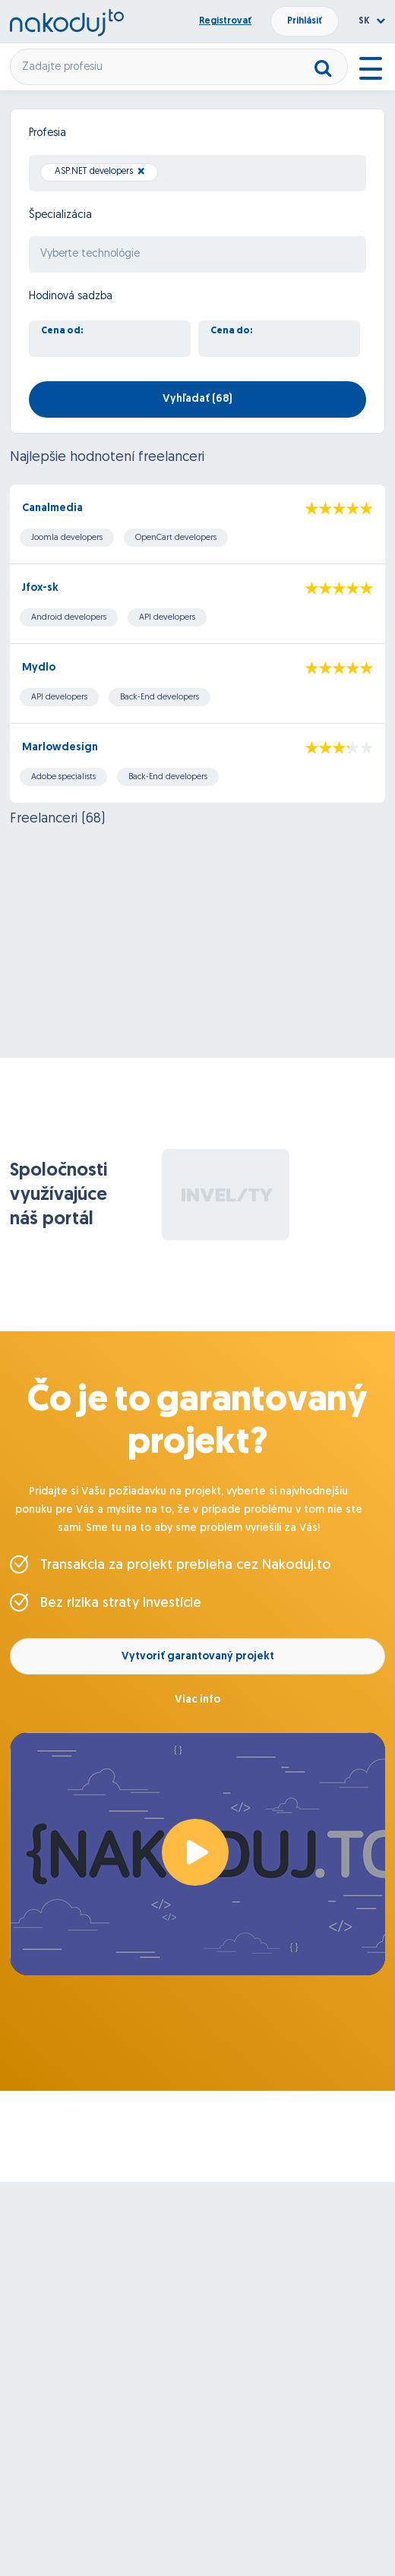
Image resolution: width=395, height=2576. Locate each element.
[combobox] (197, 173)
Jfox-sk (40, 588)
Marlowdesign (60, 747)
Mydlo (38, 668)
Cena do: (231, 331)
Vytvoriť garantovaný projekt (198, 1656)
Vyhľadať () (197, 399)
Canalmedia (52, 508)
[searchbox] (166, 174)
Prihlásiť (304, 21)
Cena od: (62, 331)
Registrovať (225, 21)
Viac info (197, 1700)
